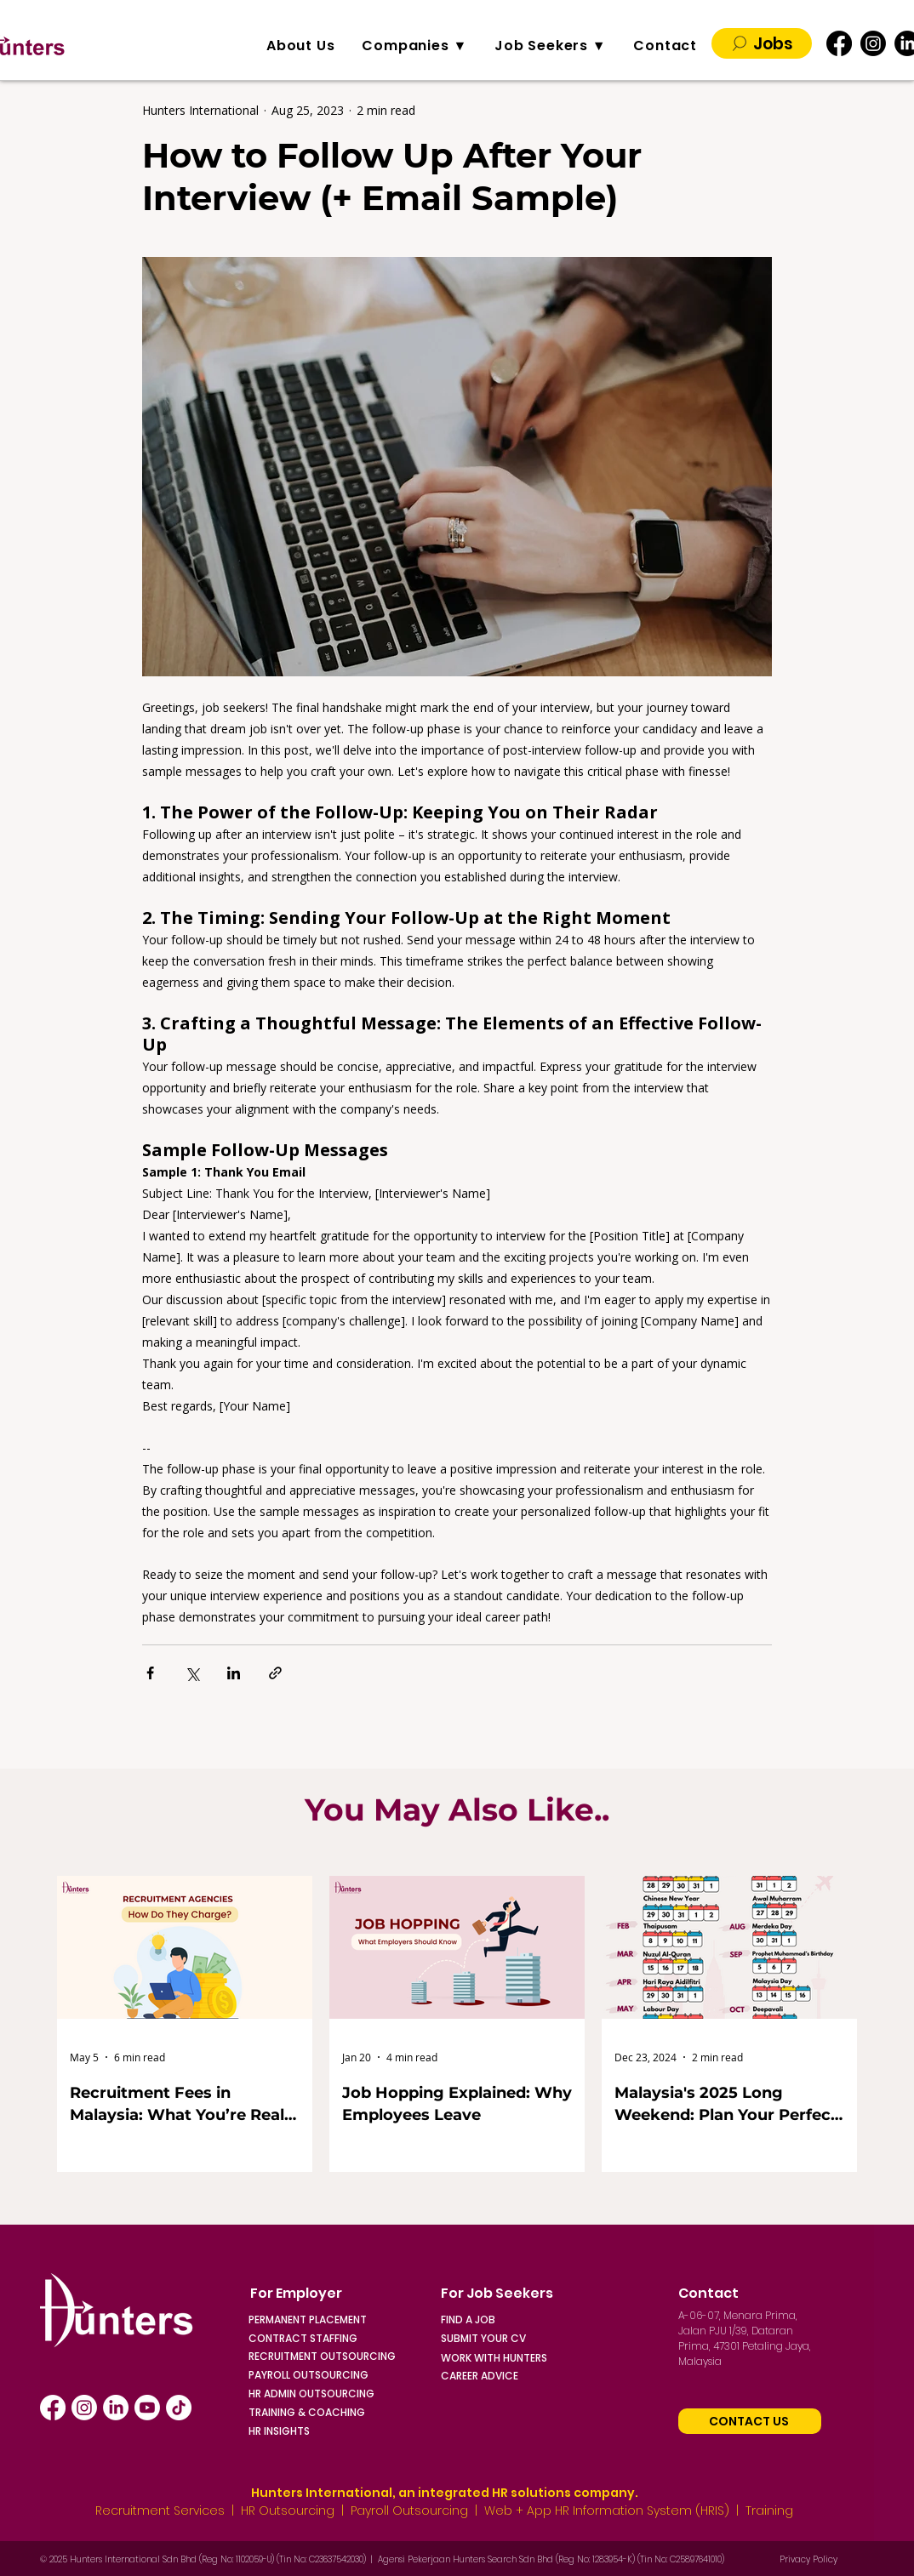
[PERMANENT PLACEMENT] (317, 2319)
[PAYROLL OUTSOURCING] (343, 2375)
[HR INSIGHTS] (343, 2431)
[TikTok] (178, 2407)
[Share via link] (275, 1673)
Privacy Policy (808, 2559)
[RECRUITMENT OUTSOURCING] (343, 2356)
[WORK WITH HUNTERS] (536, 2358)
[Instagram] (873, 43)
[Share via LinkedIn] (234, 1673)
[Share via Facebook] (150, 1673)
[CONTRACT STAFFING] (317, 2338)
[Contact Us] (749, 2421)
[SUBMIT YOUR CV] (509, 2338)
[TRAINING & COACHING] (343, 2412)
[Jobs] (761, 43)
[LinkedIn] (116, 2407)
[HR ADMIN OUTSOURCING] (343, 2393)
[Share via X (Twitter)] (192, 1673)
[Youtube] (147, 2407)
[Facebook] (839, 43)
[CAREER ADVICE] (536, 2376)
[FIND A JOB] (509, 2319)
